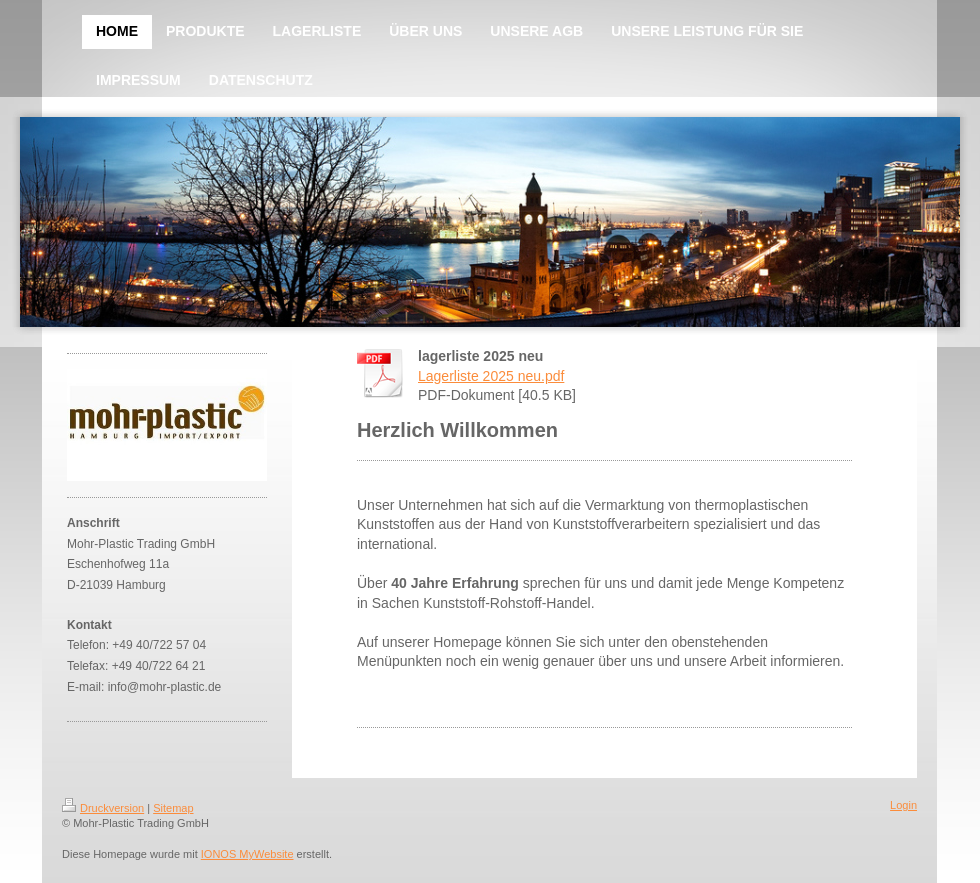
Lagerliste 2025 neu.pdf (491, 376)
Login (903, 805)
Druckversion (103, 808)
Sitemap (173, 808)
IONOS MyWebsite (247, 854)
